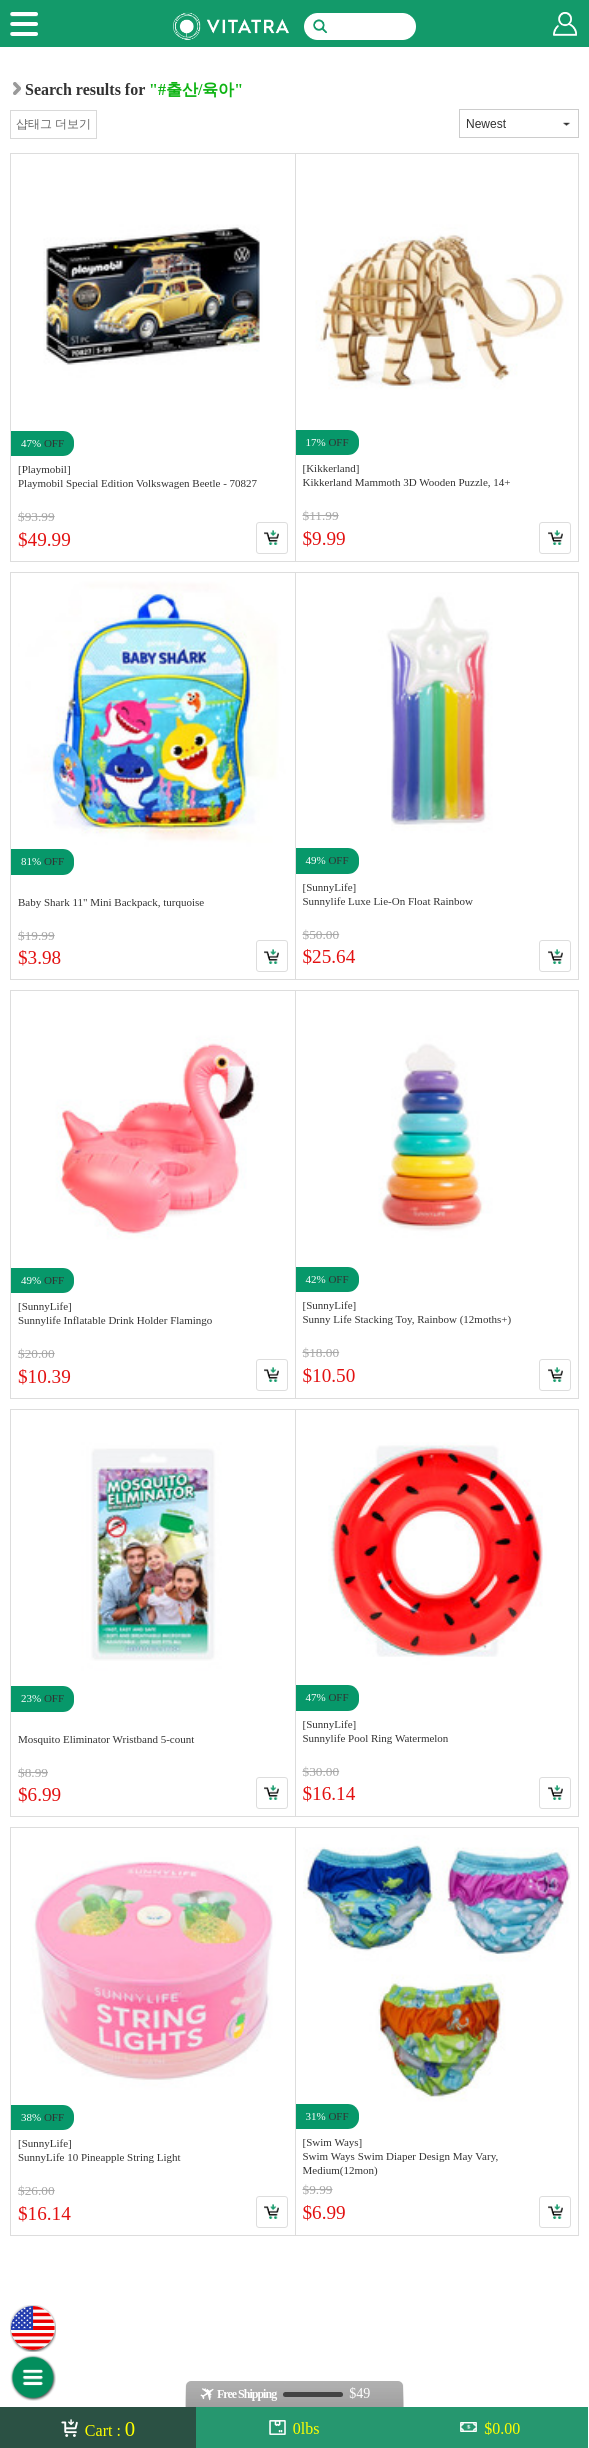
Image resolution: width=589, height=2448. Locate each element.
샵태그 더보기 (53, 124)
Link (153, 357)
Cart (272, 538)
